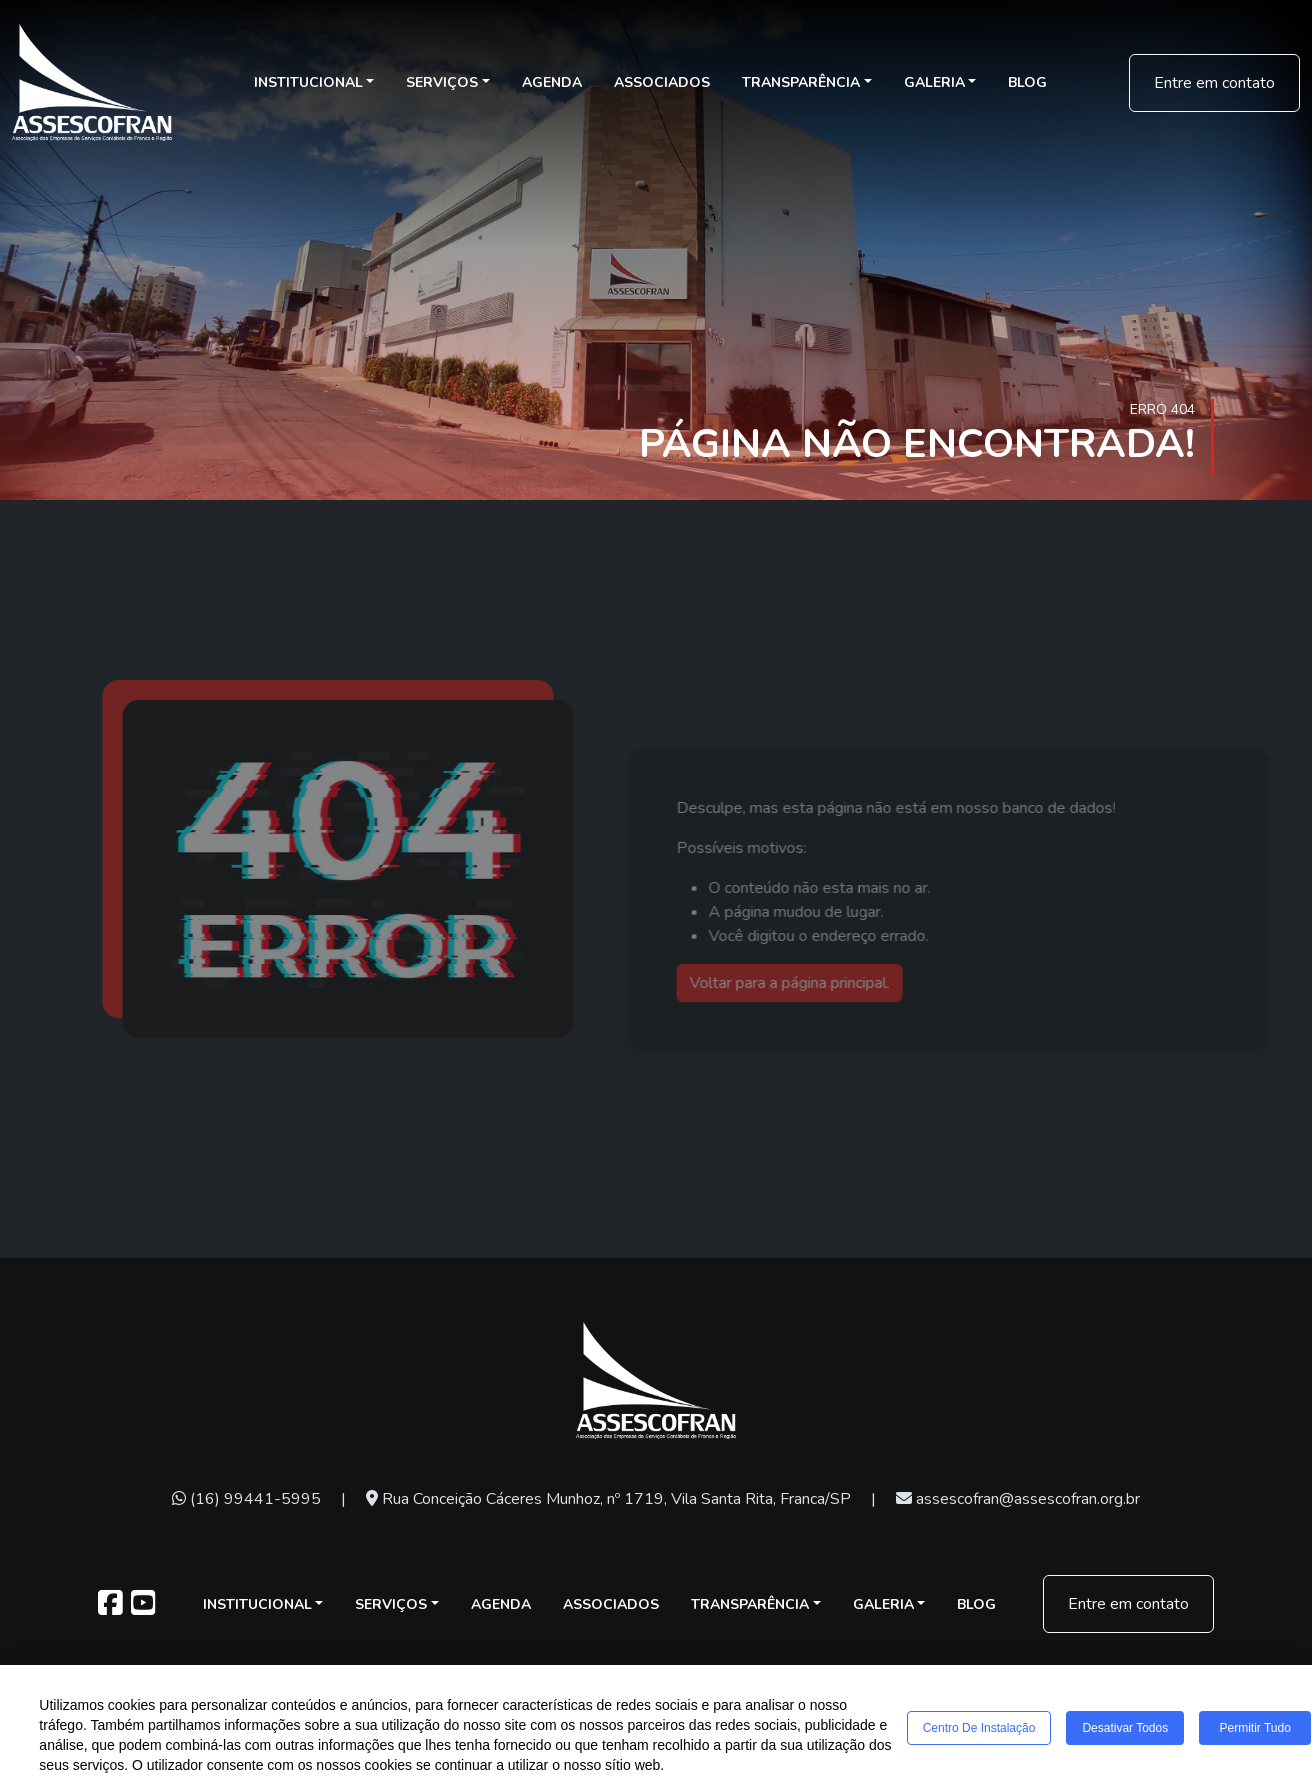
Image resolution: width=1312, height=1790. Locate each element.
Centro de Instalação (979, 1729)
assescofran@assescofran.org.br (1018, 1499)
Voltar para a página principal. (832, 983)
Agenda (552, 82)
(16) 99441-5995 (246, 1499)
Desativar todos (1125, 1729)
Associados (662, 82)
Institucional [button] (308, 82)
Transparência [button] (801, 82)
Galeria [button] (934, 82)
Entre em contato (1214, 83)
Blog (1027, 82)
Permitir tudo (1255, 1729)
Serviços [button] (442, 82)
